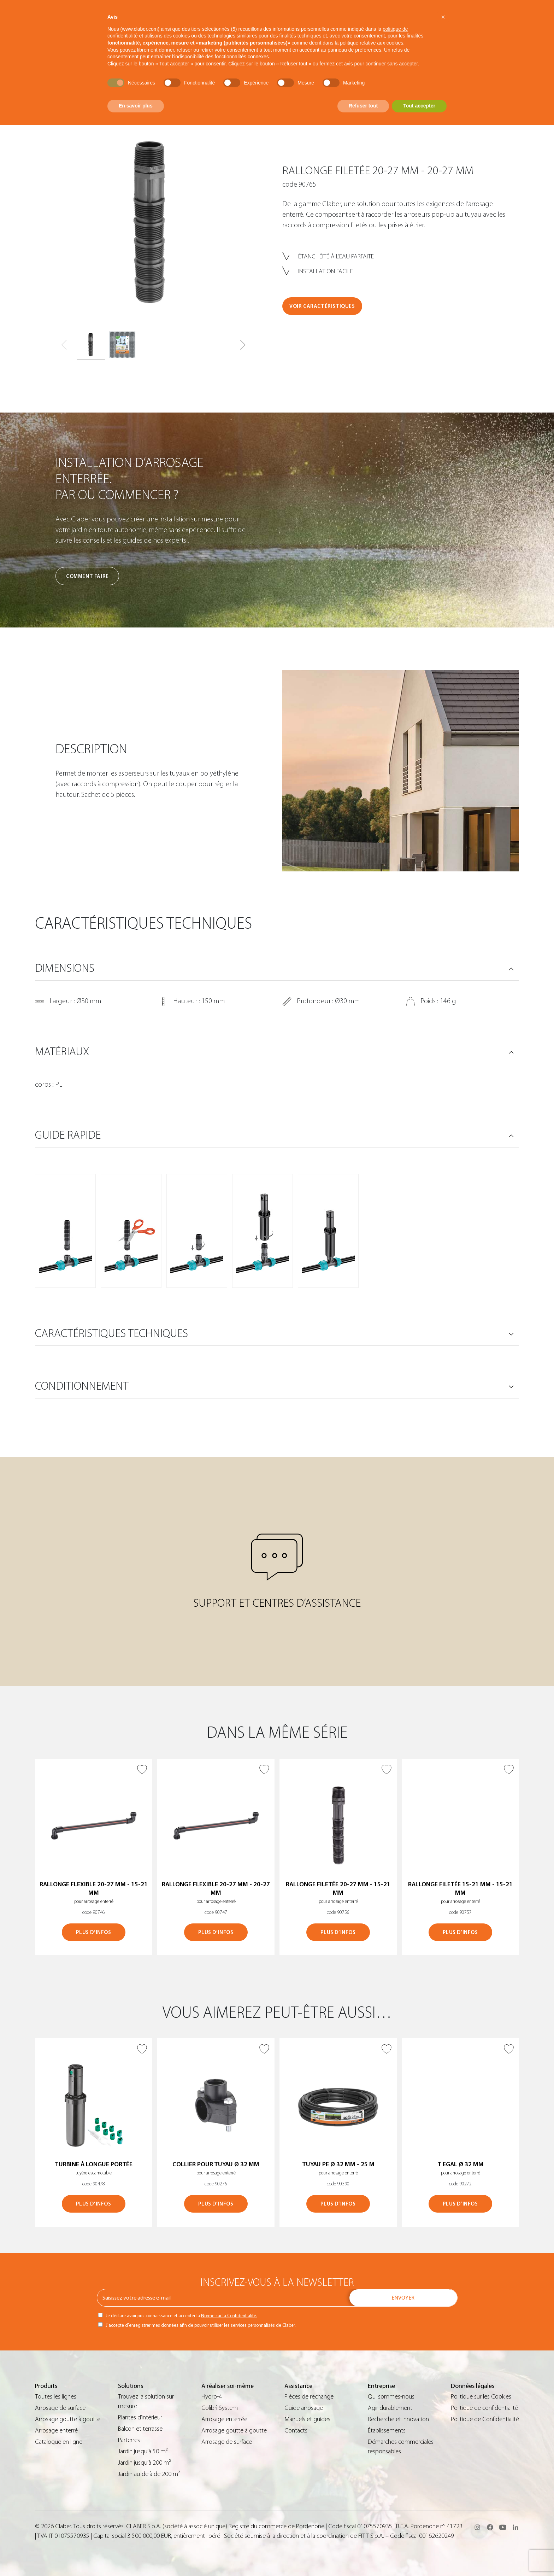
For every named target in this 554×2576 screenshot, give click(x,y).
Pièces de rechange (309, 2396)
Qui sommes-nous (391, 2396)
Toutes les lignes (55, 2396)
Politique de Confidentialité (485, 2419)
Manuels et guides (307, 2419)
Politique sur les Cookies (481, 2396)
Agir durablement (390, 2408)
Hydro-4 (211, 2396)
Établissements (387, 2430)
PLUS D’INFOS (93, 1932)
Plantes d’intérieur (140, 2417)
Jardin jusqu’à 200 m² (144, 2462)
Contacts (295, 2430)
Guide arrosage (303, 2408)
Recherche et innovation (398, 2419)
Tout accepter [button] (419, 106)
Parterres (129, 2440)
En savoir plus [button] (136, 106)
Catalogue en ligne (58, 2442)
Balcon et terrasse (140, 2428)
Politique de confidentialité (484, 2408)
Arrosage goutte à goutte (67, 2419)
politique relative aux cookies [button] (371, 43)
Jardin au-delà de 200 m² (149, 2474)
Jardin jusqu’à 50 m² (143, 2451)
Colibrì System (219, 2408)
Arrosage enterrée (224, 2419)
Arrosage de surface (60, 2408)
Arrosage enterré (56, 2430)
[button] (243, 345)
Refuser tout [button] (363, 106)
